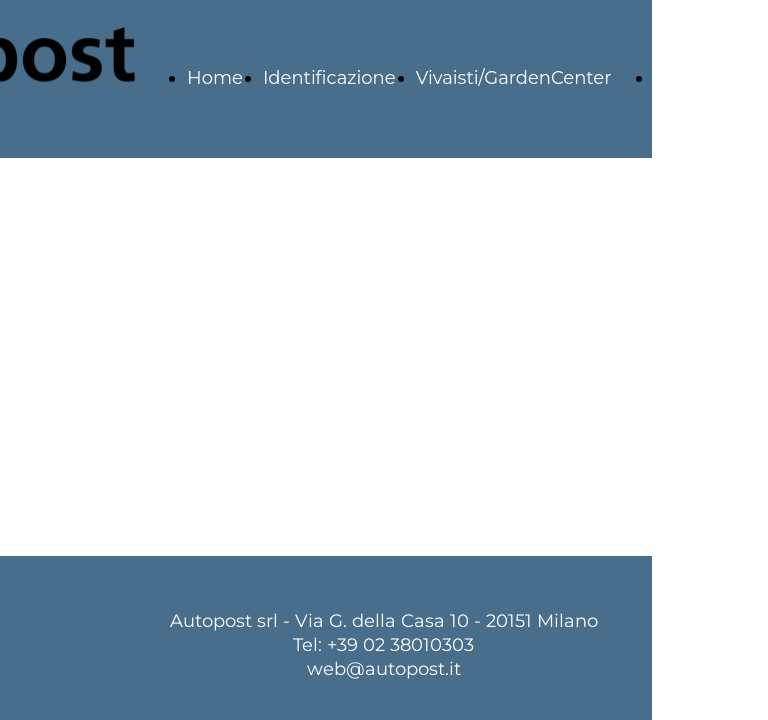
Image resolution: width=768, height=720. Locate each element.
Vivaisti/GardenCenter (514, 78)
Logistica (694, 78)
